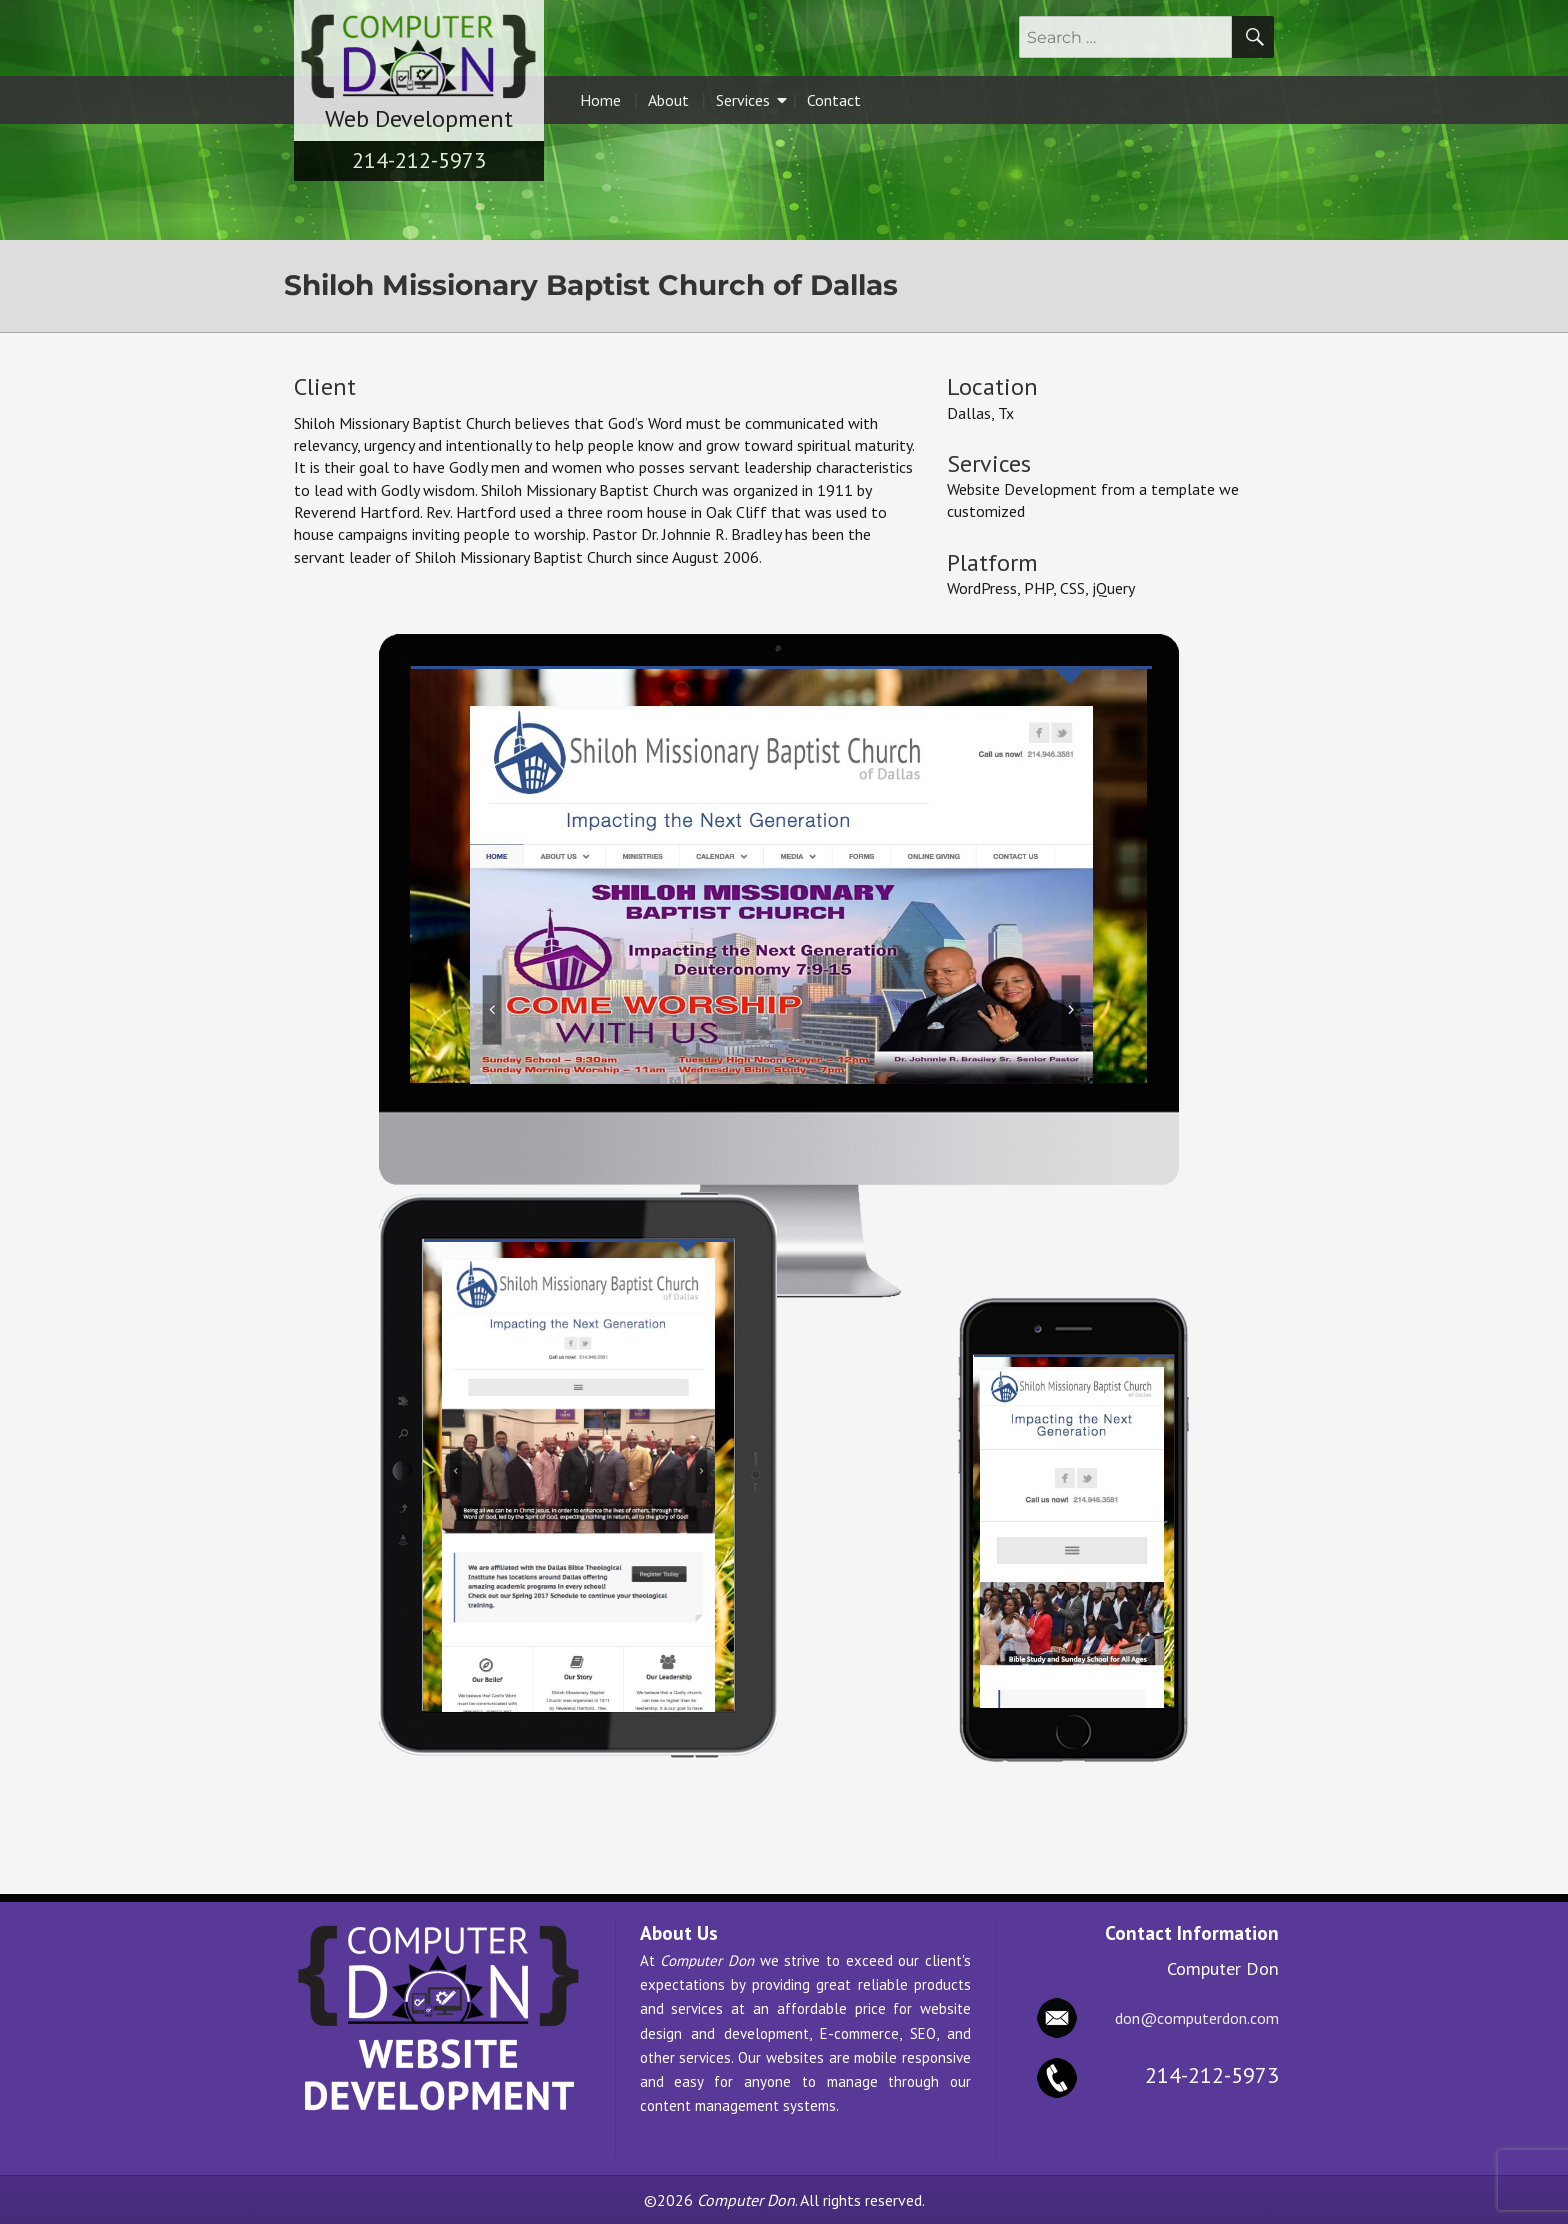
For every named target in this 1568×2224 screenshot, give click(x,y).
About (668, 100)
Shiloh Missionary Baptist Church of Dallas (591, 285)
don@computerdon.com (1197, 2018)
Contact (834, 100)
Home (600, 100)
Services (751, 100)
